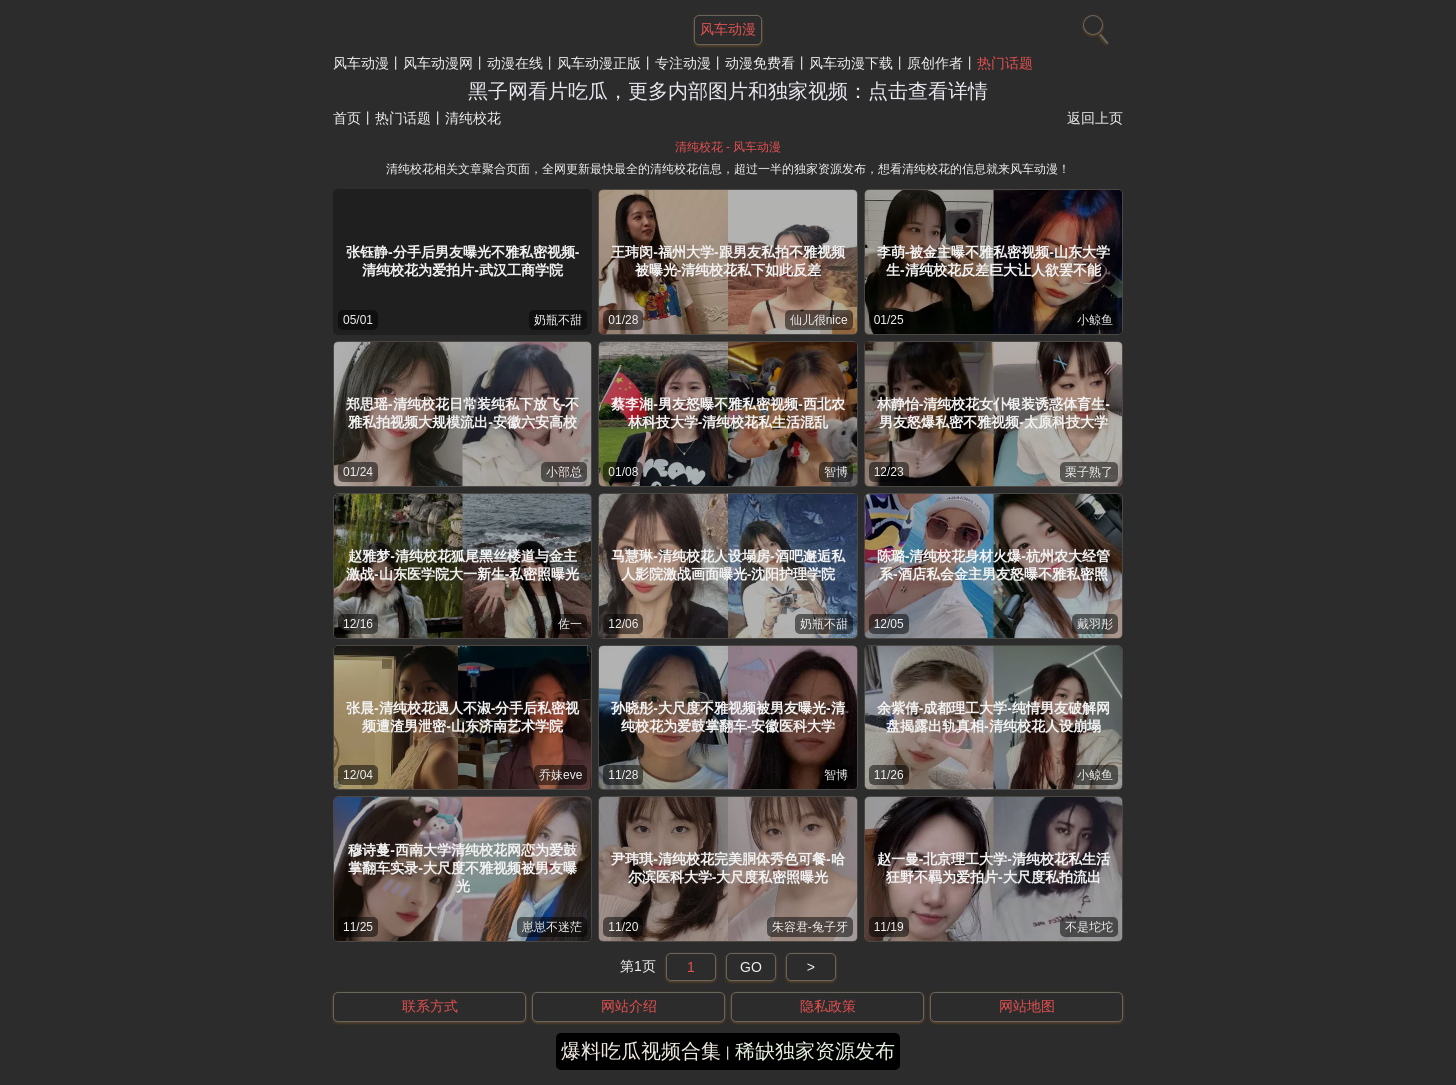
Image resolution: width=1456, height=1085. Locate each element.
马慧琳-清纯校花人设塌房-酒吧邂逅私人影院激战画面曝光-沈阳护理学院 (727, 565)
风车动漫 (361, 63)
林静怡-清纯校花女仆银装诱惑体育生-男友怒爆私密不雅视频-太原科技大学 (993, 413)
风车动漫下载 (851, 63)
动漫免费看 (760, 63)
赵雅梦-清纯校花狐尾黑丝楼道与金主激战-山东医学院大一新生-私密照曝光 (462, 565)
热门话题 (1005, 63)
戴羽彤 (1095, 624)
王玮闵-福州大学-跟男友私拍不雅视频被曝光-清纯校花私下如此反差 (727, 261)
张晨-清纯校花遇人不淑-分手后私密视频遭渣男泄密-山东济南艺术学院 (462, 717)
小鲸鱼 (1095, 320)
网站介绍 (629, 1006)
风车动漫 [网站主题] (728, 29)
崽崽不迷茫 (552, 927)
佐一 (570, 624)
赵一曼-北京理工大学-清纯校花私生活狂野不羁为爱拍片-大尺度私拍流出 (993, 868)
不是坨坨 (1089, 927)
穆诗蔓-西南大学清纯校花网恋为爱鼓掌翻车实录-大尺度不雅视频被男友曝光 (462, 868)
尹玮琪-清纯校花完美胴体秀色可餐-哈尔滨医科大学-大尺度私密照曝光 (727, 868)
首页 (347, 118)
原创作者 (935, 63)
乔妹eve (560, 775)
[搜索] (1093, 25)
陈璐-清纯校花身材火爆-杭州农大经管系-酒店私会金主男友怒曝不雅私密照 (993, 565)
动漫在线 (515, 63)
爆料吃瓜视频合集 (641, 1051)
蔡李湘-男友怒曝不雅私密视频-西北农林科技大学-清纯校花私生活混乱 (727, 413)
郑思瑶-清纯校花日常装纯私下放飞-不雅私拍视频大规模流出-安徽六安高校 (462, 413)
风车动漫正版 (599, 63)
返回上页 (1095, 118)
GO (751, 967)
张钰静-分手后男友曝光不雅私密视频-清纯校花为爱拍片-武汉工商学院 (462, 261)
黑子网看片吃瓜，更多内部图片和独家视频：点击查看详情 (728, 91)
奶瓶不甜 (558, 320)
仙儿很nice (819, 320)
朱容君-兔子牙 (810, 927)
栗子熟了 (1089, 472)
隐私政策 (828, 1006)
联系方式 (430, 1006)
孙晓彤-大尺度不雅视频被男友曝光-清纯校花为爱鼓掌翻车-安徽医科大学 (727, 717)
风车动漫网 (438, 63)
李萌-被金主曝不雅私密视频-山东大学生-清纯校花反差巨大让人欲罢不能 (993, 261)
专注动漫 (683, 63)
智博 (836, 472)
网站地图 (1027, 1006)
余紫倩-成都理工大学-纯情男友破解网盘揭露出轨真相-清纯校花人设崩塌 (993, 717)
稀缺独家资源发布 (815, 1051)
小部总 (564, 472)
